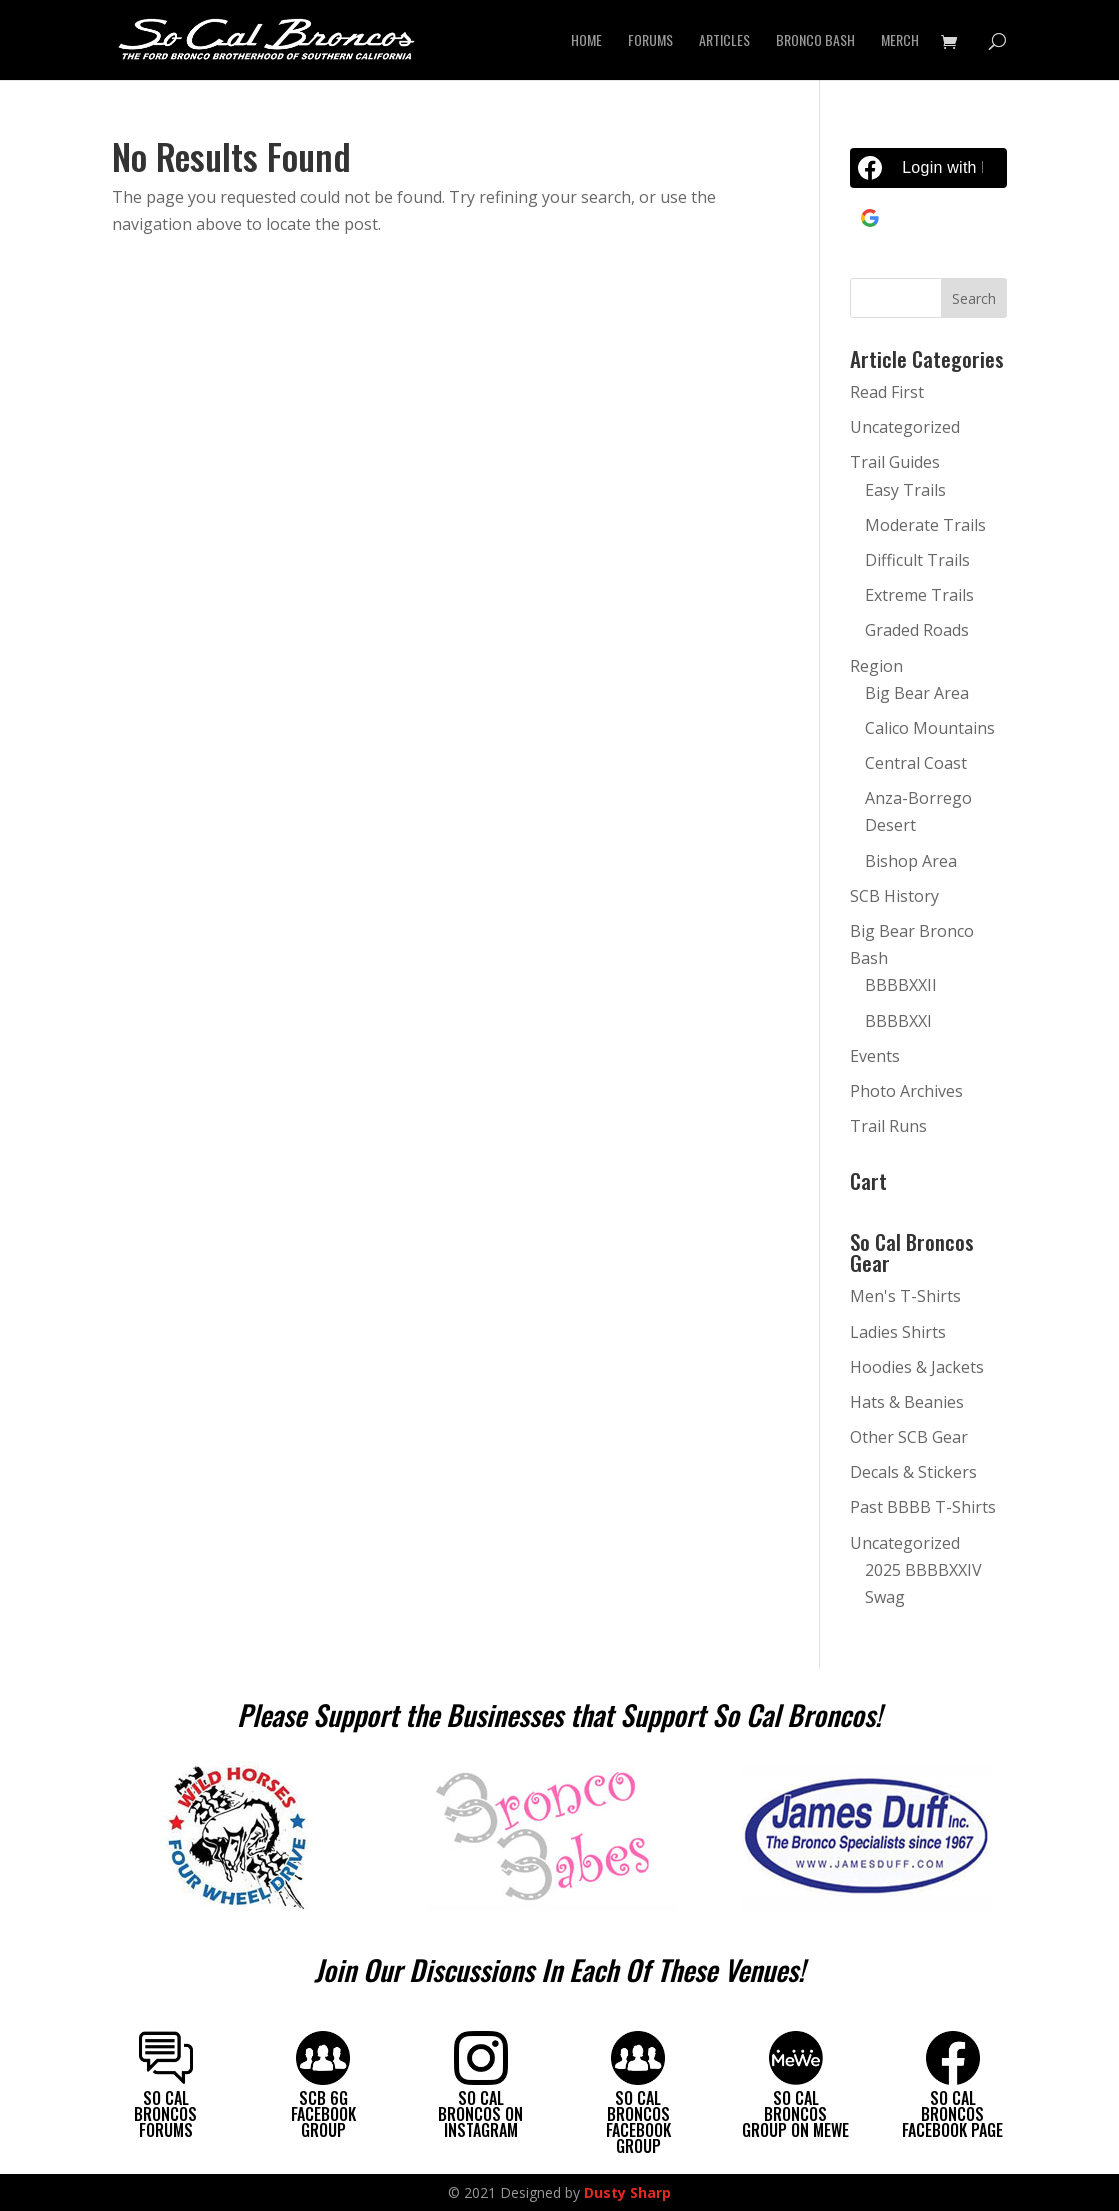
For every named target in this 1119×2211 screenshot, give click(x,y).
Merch (900, 41)
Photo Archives (906, 1091)
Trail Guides (895, 462)
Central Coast (916, 763)
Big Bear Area (917, 693)
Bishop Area (911, 861)
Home (586, 41)
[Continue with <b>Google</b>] (928, 218)
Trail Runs (888, 1126)
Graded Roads (917, 630)
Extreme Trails (919, 595)
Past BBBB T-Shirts (923, 1507)
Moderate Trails (925, 525)
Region (876, 666)
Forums (650, 41)
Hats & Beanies (907, 1402)
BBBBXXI (898, 1021)
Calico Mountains (930, 728)
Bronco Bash (815, 41)
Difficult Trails (917, 560)
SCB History (894, 896)
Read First (887, 392)
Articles (724, 41)
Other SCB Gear (909, 1437)
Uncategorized (905, 427)
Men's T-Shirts (905, 1296)
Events (875, 1056)
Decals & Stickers (913, 1472)
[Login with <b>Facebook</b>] (928, 168)
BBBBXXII (901, 985)
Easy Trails (905, 490)
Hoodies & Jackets (917, 1367)
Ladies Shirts (898, 1332)
